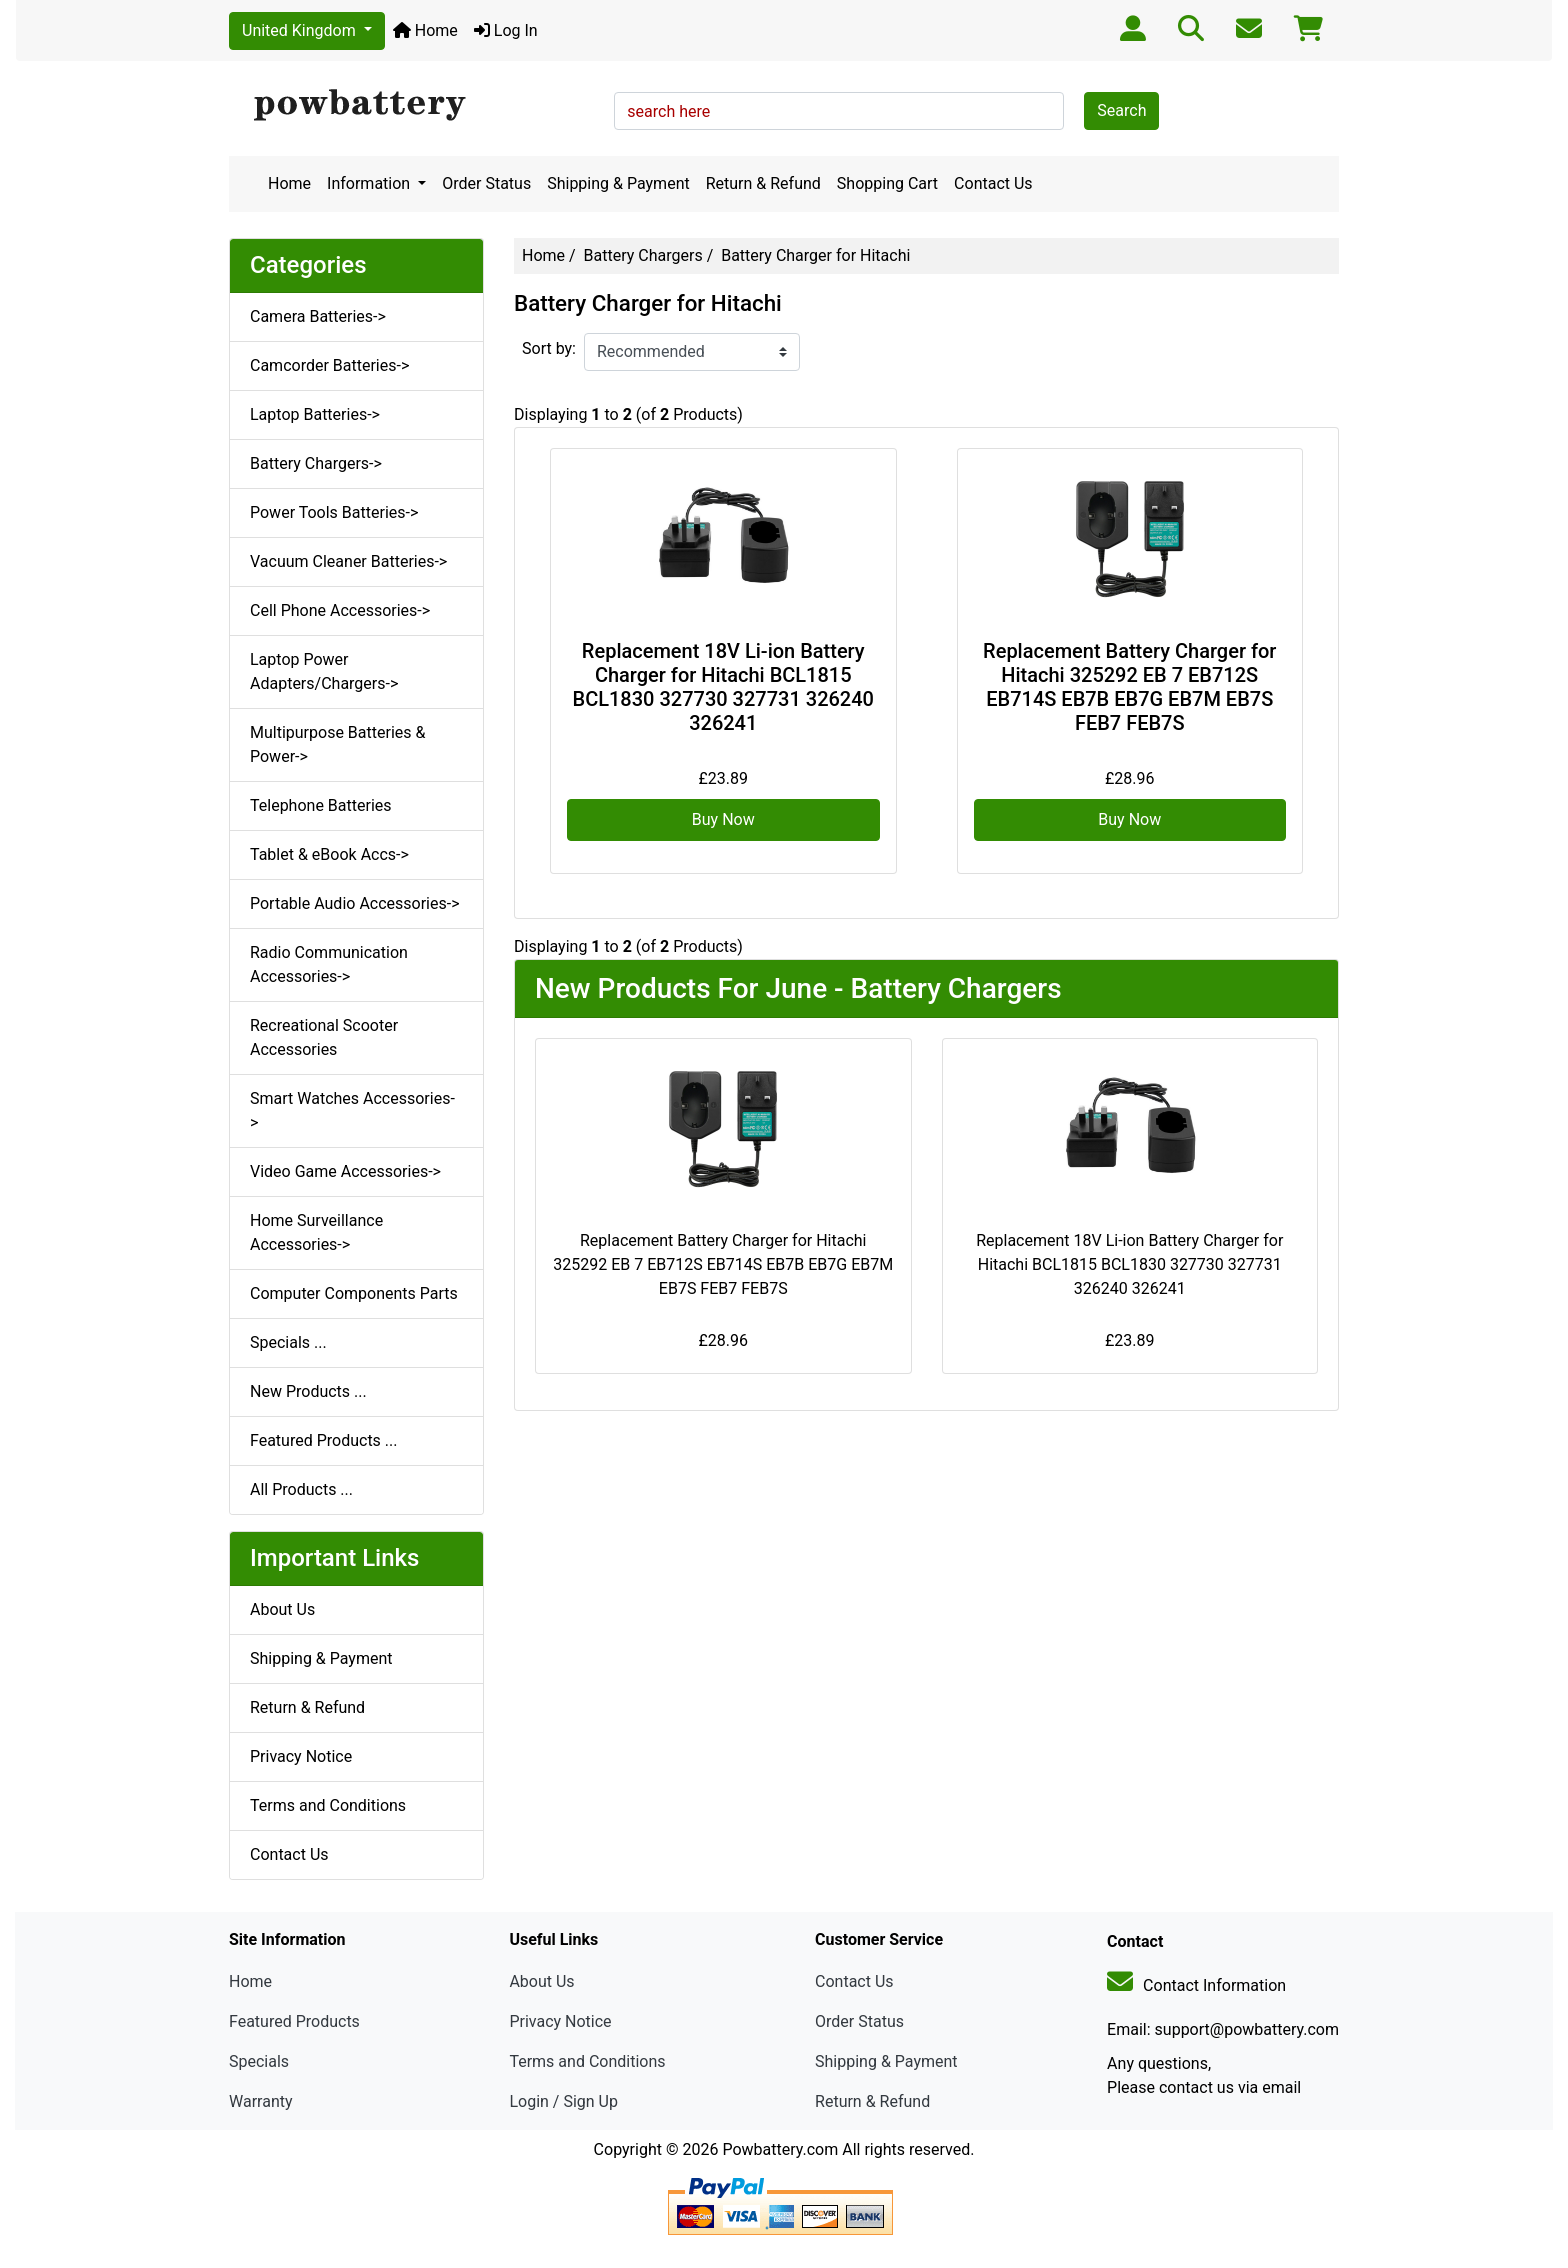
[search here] (839, 111)
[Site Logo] (414, 106)
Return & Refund (763, 183)
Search (1121, 110)
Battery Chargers (643, 255)
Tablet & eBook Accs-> (329, 854)
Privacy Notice (301, 1756)
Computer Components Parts (354, 1293)
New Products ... (308, 1391)
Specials (259, 2061)
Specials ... (288, 1342)
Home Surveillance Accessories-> (316, 1232)
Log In (506, 30)
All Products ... (301, 1489)
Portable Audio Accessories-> (355, 903)
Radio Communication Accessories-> (329, 964)
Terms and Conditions (328, 1805)
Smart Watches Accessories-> (352, 1110)
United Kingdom (301, 30)
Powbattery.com (780, 2149)
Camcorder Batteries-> (329, 365)
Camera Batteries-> (318, 316)
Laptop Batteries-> (315, 414)
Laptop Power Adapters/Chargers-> (324, 671)
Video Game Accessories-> (345, 1171)
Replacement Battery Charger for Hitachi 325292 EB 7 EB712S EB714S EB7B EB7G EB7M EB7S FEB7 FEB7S (1129, 687)
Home (425, 30)
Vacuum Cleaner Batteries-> (348, 561)
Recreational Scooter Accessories (324, 1037)
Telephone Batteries (321, 805)
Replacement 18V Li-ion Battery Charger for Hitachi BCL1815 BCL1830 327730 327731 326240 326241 (723, 687)
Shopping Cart (887, 183)
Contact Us (993, 183)
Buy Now (723, 819)
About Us (282, 1609)
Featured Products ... (324, 1440)
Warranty (261, 2101)
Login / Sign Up (563, 2101)
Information (370, 183)
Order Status (486, 183)
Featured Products (294, 2021)
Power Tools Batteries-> (334, 512)
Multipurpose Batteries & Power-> (337, 744)
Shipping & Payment (618, 183)
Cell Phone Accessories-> (340, 610)
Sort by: (549, 348)
